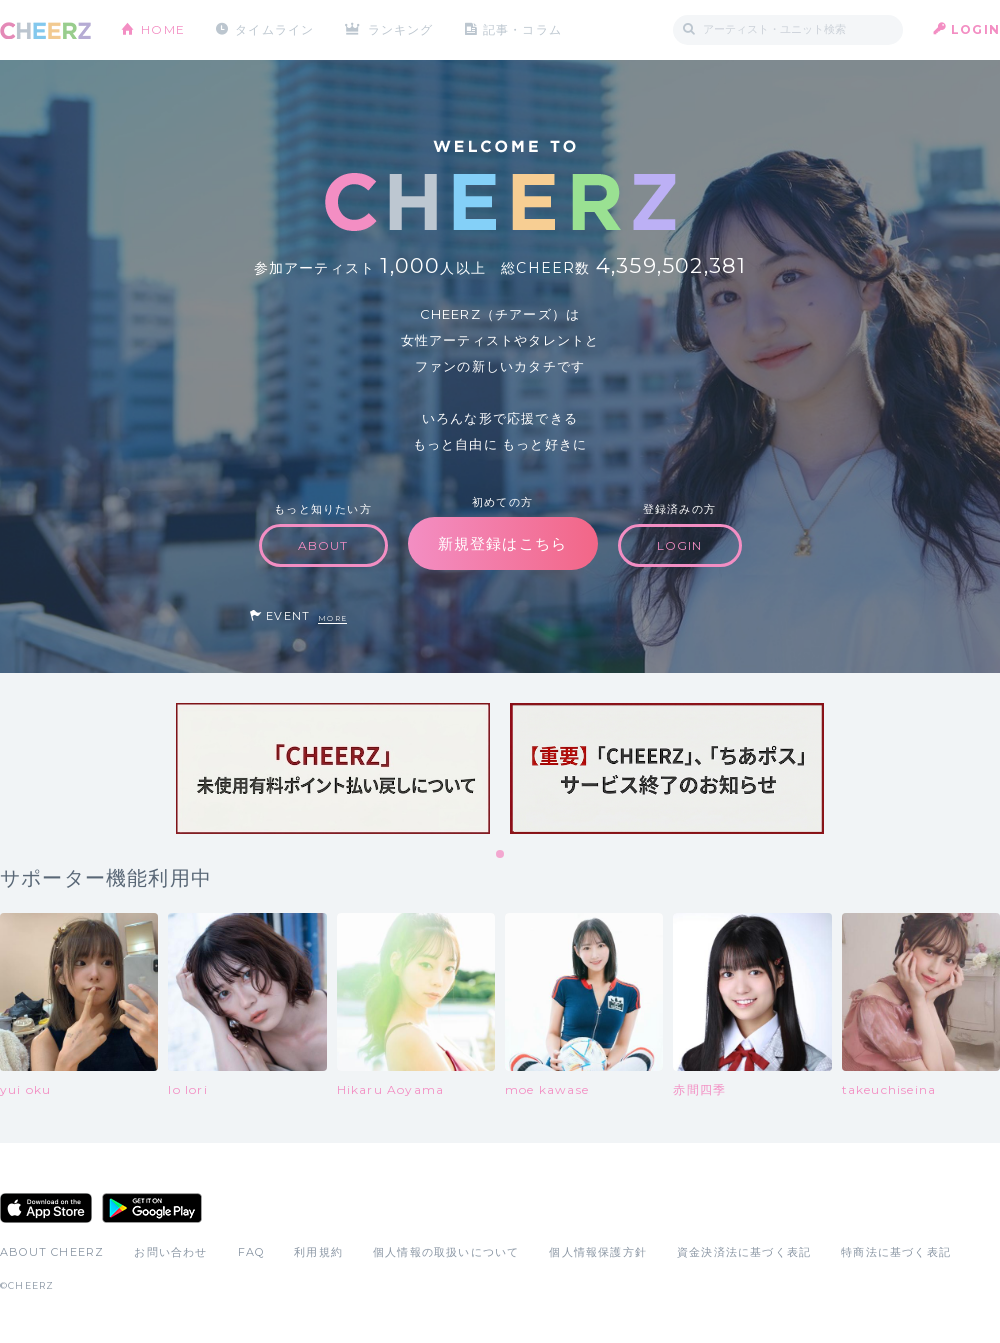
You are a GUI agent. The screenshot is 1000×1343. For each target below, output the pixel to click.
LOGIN (975, 29)
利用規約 (318, 1252)
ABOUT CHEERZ (52, 1252)
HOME (163, 29)
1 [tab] (501, 855)
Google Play (152, 1208)
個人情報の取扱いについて (446, 1252)
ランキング (401, 29)
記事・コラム (522, 29)
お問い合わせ (170, 1252)
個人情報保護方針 (598, 1252)
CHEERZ (45, 30)
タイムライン (274, 29)
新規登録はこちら (503, 543)
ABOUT (323, 545)
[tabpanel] (333, 768)
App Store (46, 1208)
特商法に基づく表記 (896, 1252)
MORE (332, 618)
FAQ (251, 1252)
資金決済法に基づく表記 (744, 1252)
